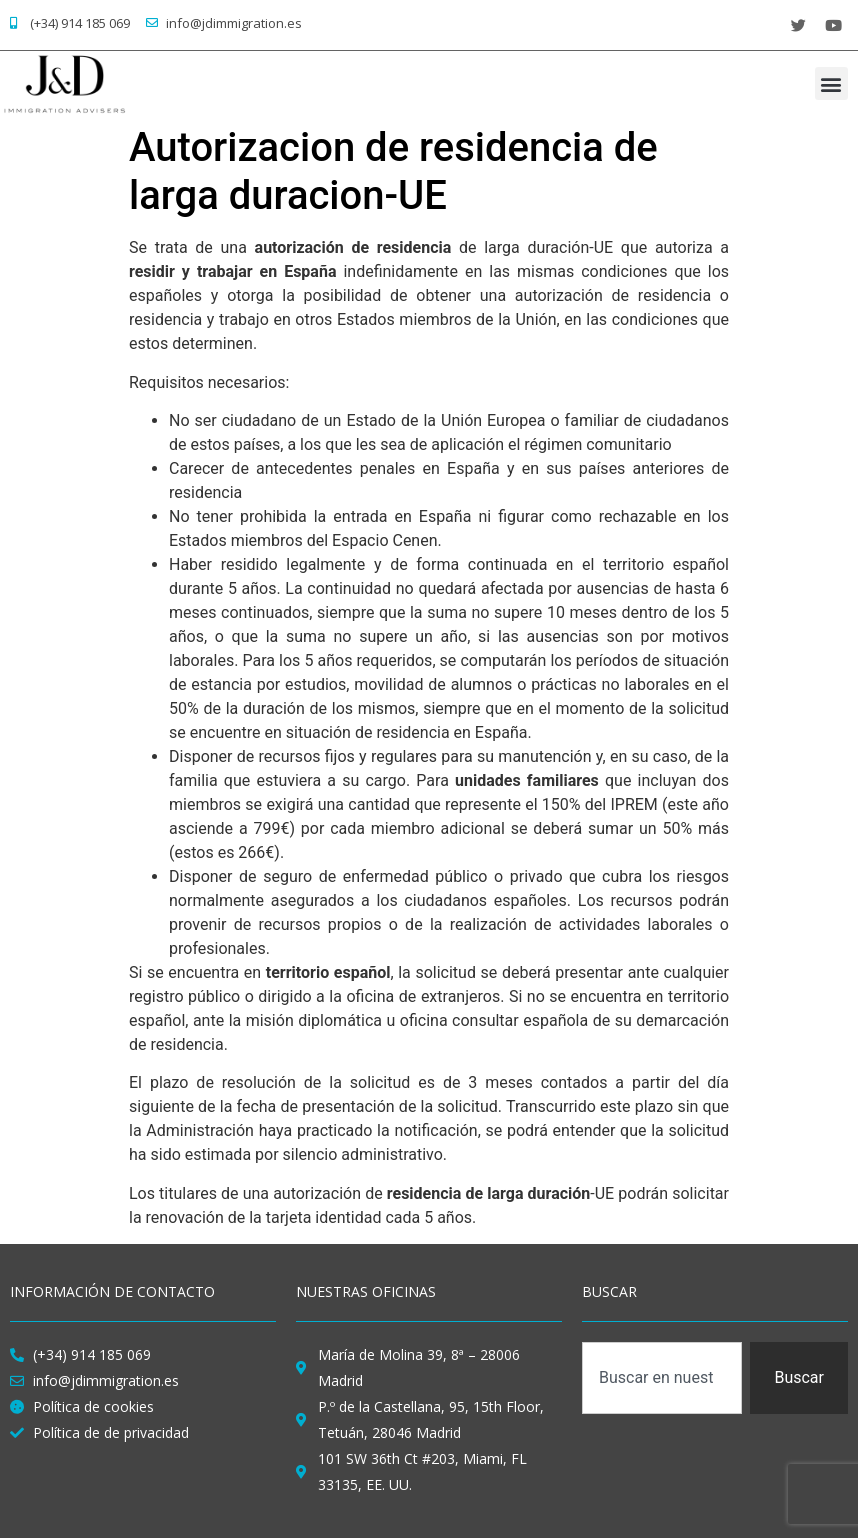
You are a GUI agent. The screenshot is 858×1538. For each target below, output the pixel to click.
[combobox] (662, 1378)
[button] (831, 83)
